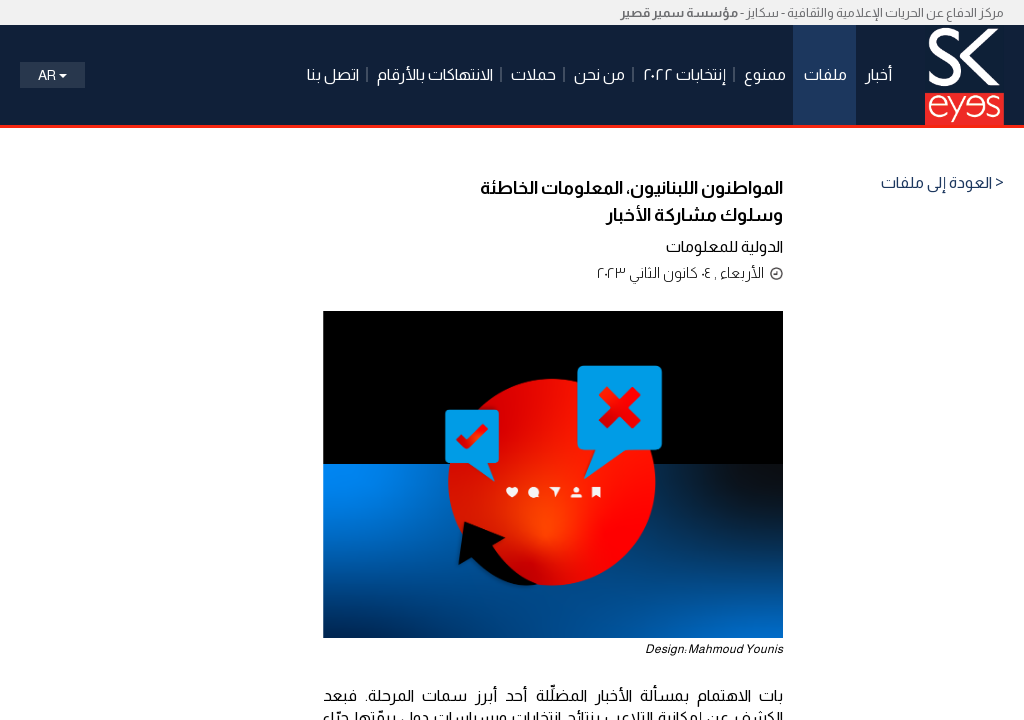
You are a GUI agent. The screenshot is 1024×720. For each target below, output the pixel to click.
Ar (52, 75)
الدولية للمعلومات (724, 246)
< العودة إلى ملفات (942, 183)
